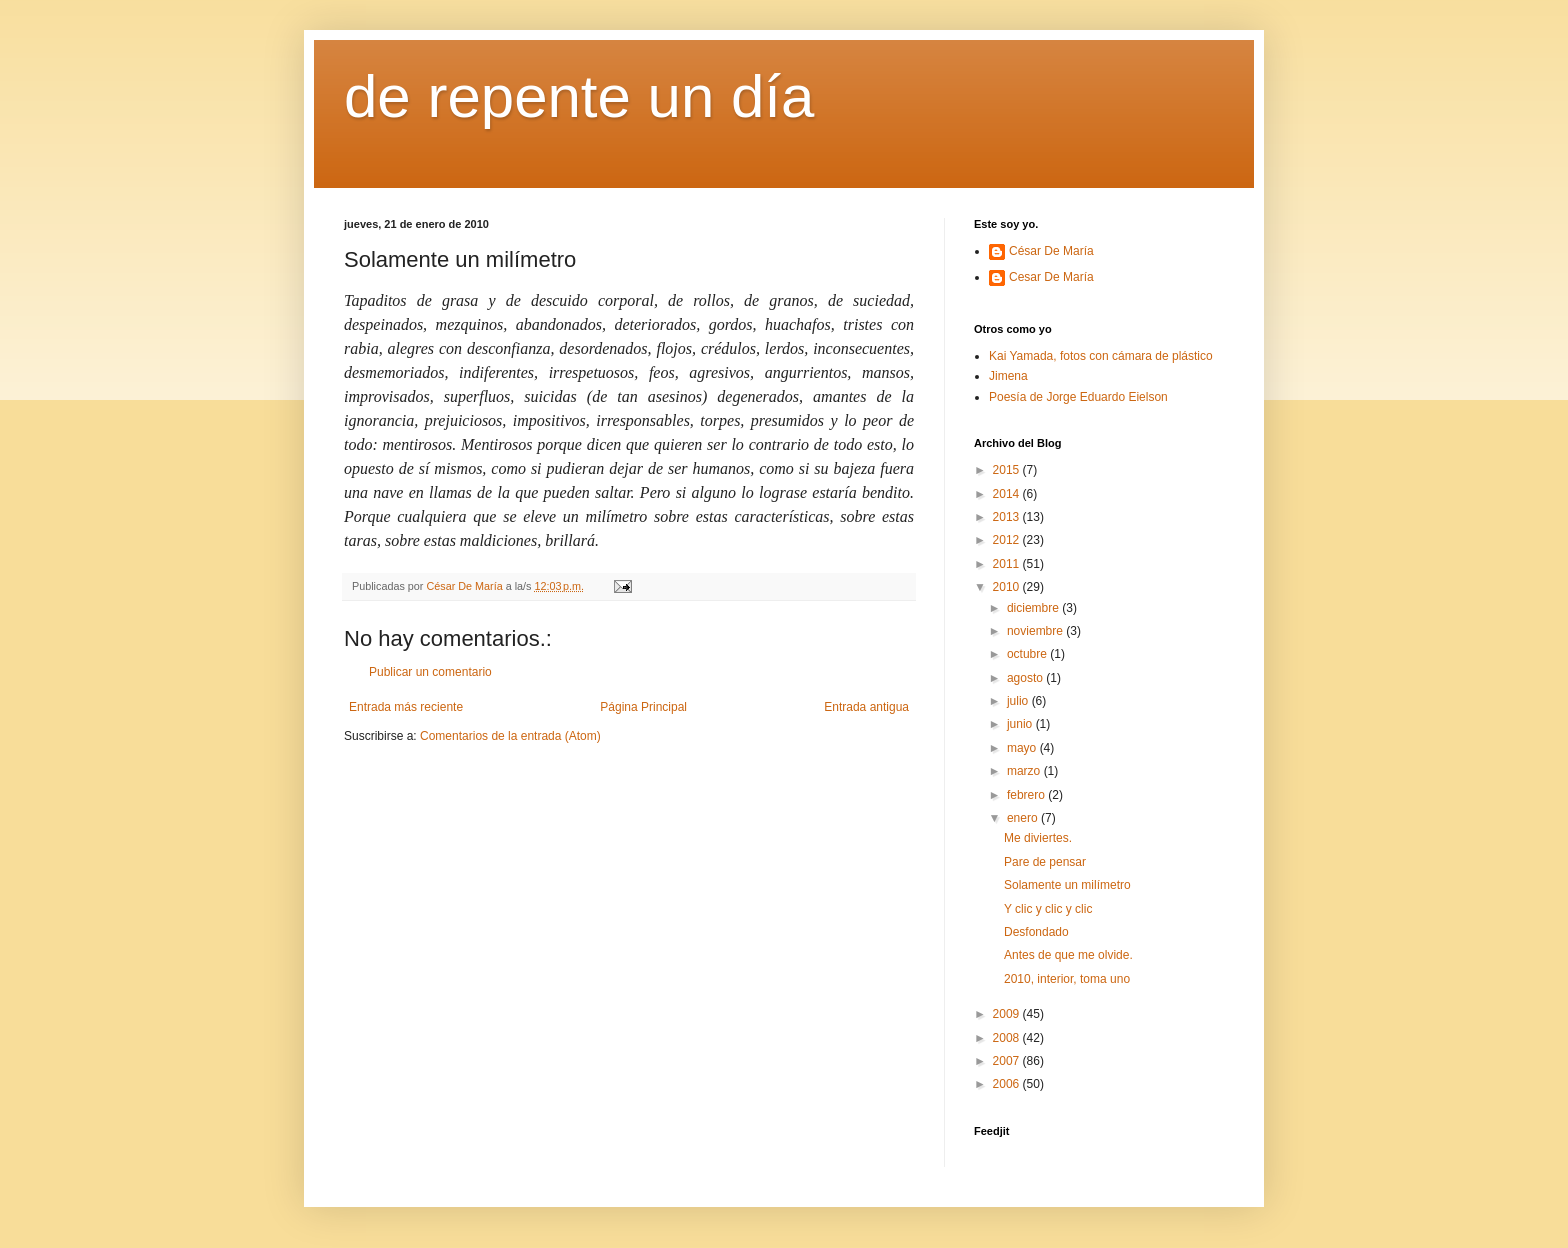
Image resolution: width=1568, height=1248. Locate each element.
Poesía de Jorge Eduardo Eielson (1078, 397)
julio (1019, 701)
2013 (1008, 517)
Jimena (1008, 376)
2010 (1008, 587)
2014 (1008, 494)
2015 (1008, 470)
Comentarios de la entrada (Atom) (510, 736)
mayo (1023, 748)
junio (1021, 724)
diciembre (1034, 608)
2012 (1008, 540)
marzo (1025, 771)
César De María (1051, 251)
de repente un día (579, 96)
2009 (1008, 1014)
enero (1024, 818)
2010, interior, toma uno (1067, 979)
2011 (1008, 564)
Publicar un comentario (430, 672)
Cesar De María (1051, 277)
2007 (1008, 1061)
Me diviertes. (1038, 838)
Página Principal (643, 707)
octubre (1028, 654)
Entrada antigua (866, 707)
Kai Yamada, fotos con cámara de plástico (1101, 356)
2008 (1008, 1038)
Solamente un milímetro (1067, 885)
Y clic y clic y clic (1048, 909)
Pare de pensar (1045, 862)
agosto (1026, 678)
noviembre (1036, 631)
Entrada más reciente (406, 707)
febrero (1027, 795)
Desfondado (1036, 932)
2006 (1008, 1084)
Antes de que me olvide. (1068, 955)
